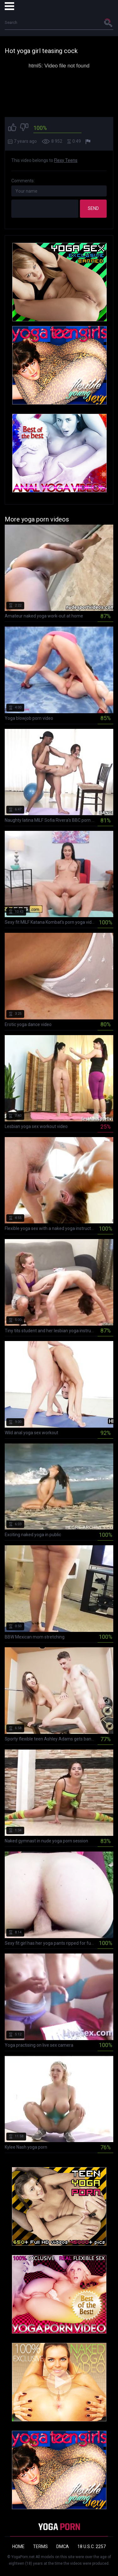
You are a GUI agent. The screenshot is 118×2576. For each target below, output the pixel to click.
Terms (40, 2546)
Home (18, 2546)
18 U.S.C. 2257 (91, 2546)
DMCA (62, 2546)
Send (93, 208)
